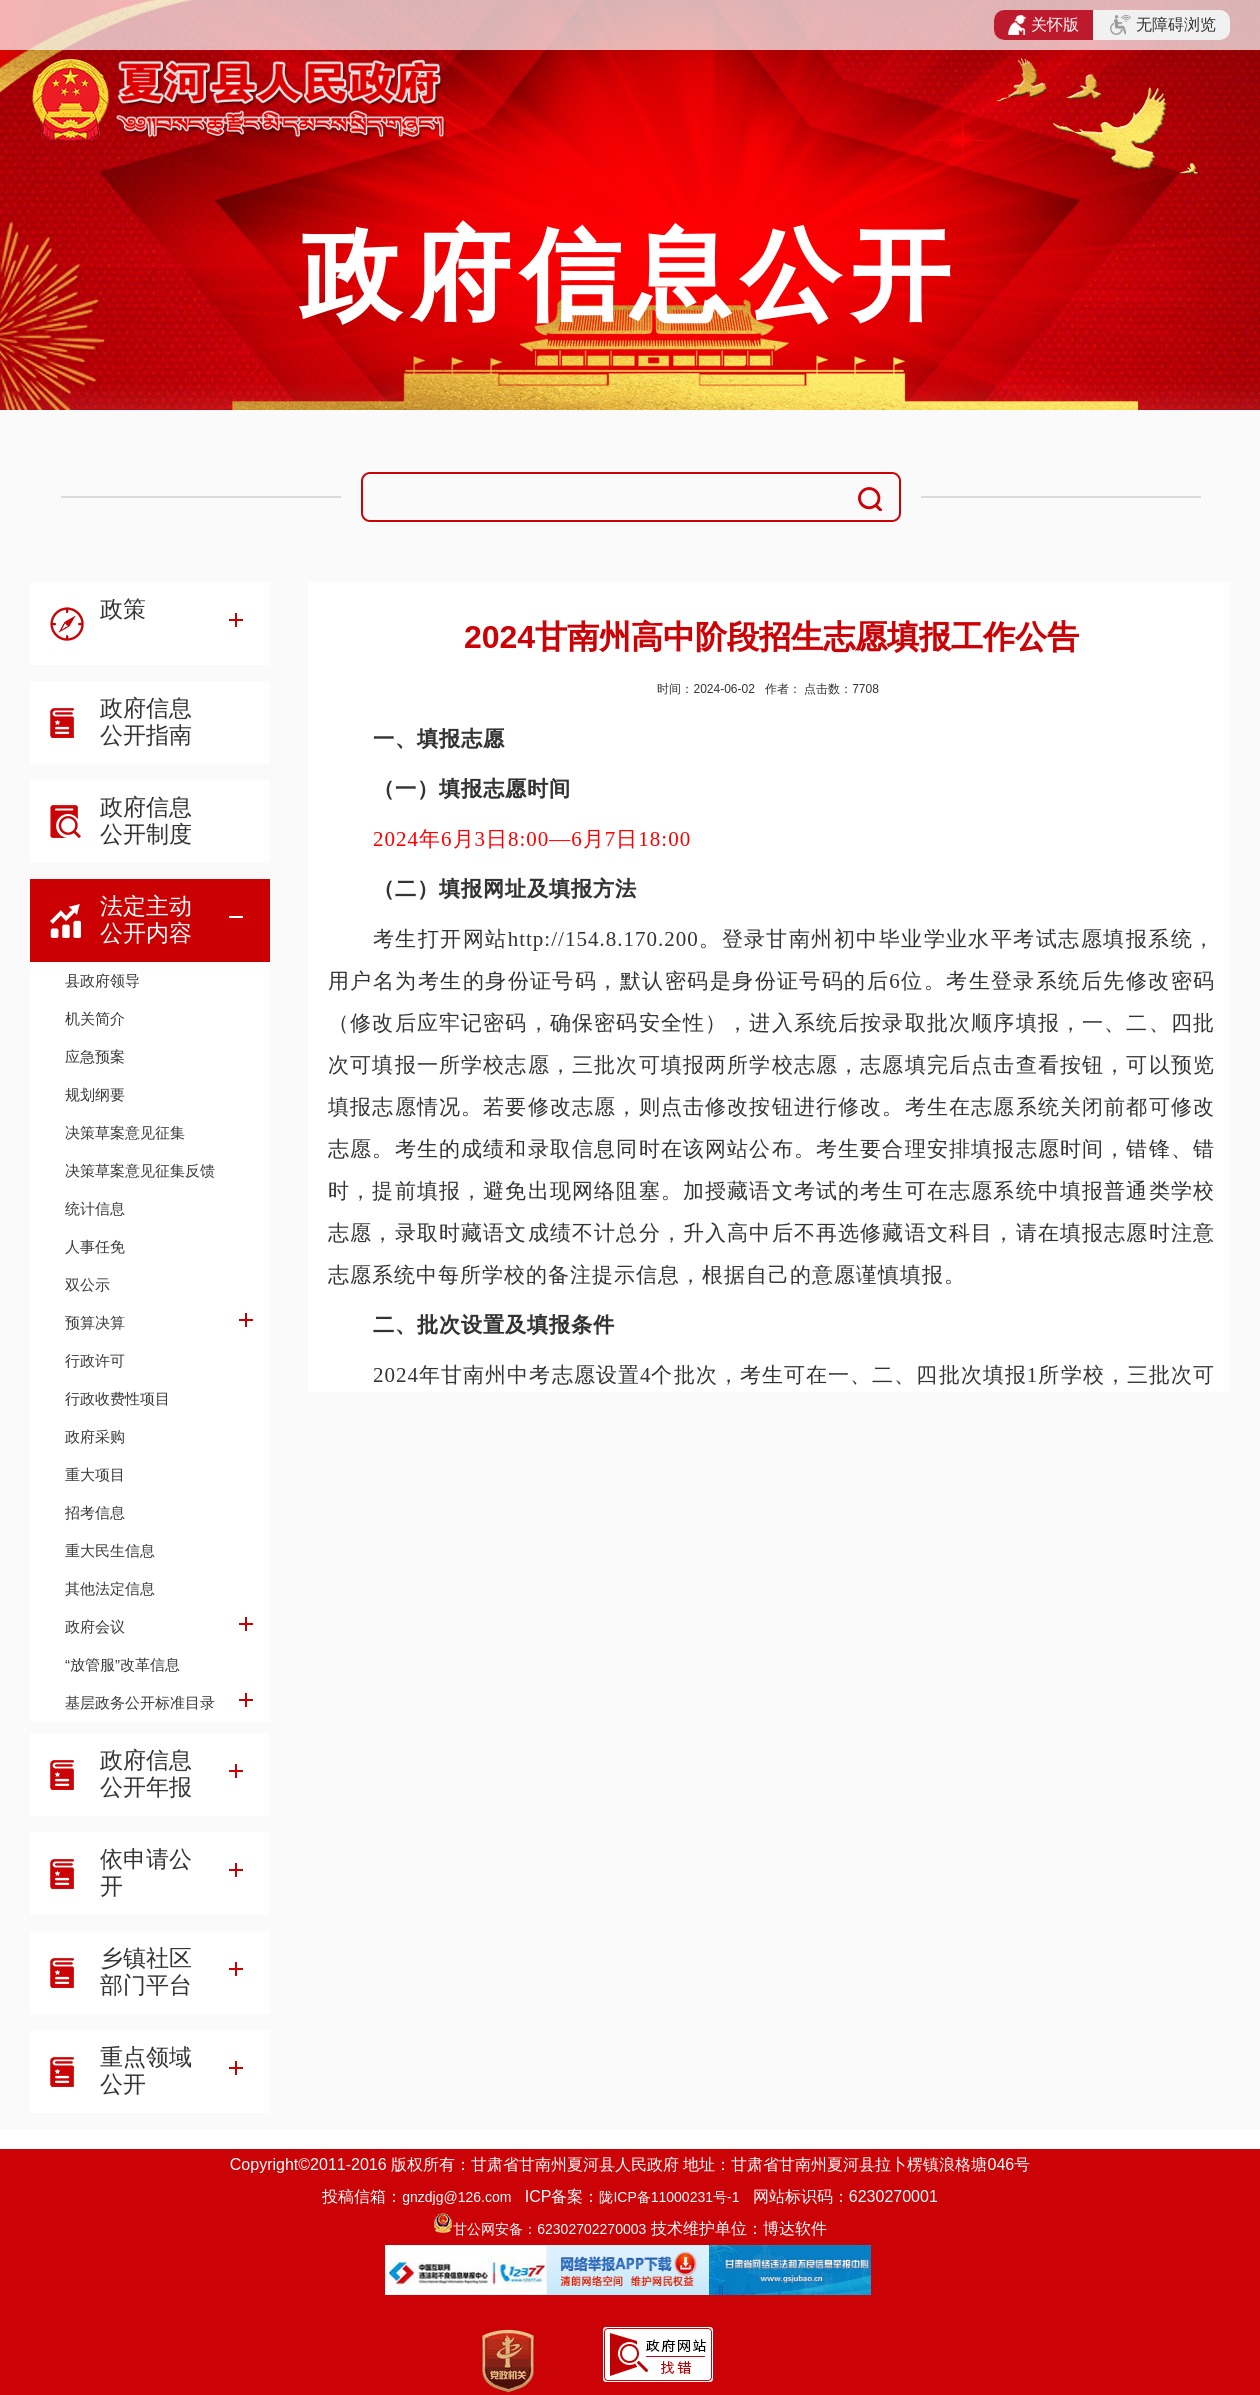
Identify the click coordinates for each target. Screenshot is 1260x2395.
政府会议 (95, 1626)
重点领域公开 (146, 2070)
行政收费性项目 (117, 1398)
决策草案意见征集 (125, 1132)
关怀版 (1043, 25)
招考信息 (95, 1512)
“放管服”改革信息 (122, 1664)
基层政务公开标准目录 (140, 1702)
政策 (123, 609)
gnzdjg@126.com (456, 2197)
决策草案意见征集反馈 (140, 1170)
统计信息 (95, 1208)
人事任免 (95, 1246)
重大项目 (95, 1474)
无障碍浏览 (1163, 25)
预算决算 (95, 1322)
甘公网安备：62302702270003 (549, 2229)
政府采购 (95, 1436)
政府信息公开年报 (146, 1773)
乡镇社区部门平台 (146, 1971)
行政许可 (95, 1360)
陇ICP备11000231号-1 (669, 2197)
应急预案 (95, 1056)
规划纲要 (95, 1094)
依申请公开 (146, 1872)
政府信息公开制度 (146, 820)
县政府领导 (102, 980)
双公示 (87, 1284)
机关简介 (95, 1018)
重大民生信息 (110, 1550)
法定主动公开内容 (146, 919)
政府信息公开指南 (146, 721)
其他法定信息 (110, 1588)
